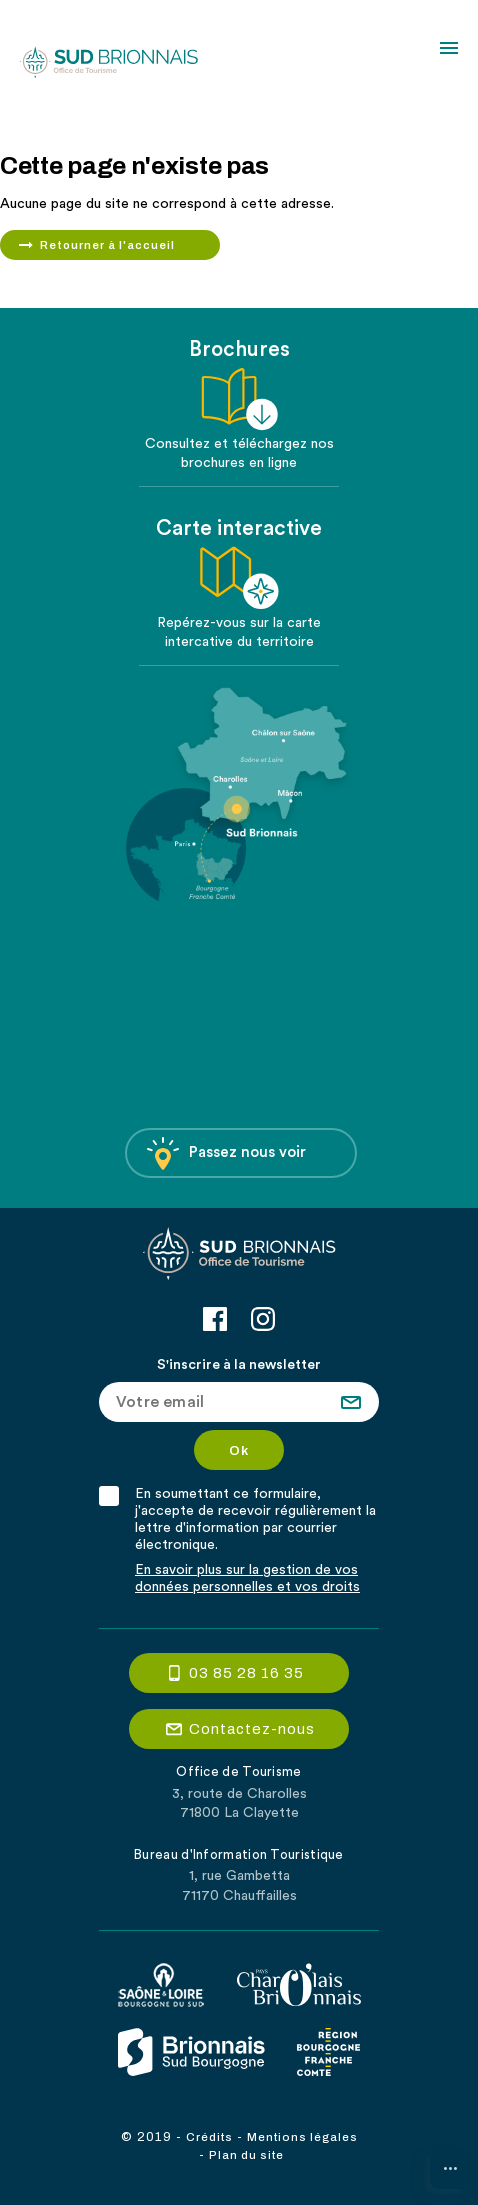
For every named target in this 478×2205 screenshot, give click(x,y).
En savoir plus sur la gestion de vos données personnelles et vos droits (247, 1578)
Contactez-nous (252, 1729)
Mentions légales (302, 2137)
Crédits (209, 2137)
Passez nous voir (226, 1153)
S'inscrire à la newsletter (239, 1365)
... (450, 2163)
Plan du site (246, 2155)
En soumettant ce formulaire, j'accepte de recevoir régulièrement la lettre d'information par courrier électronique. (255, 1519)
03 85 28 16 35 (246, 1673)
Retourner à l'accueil (107, 245)
